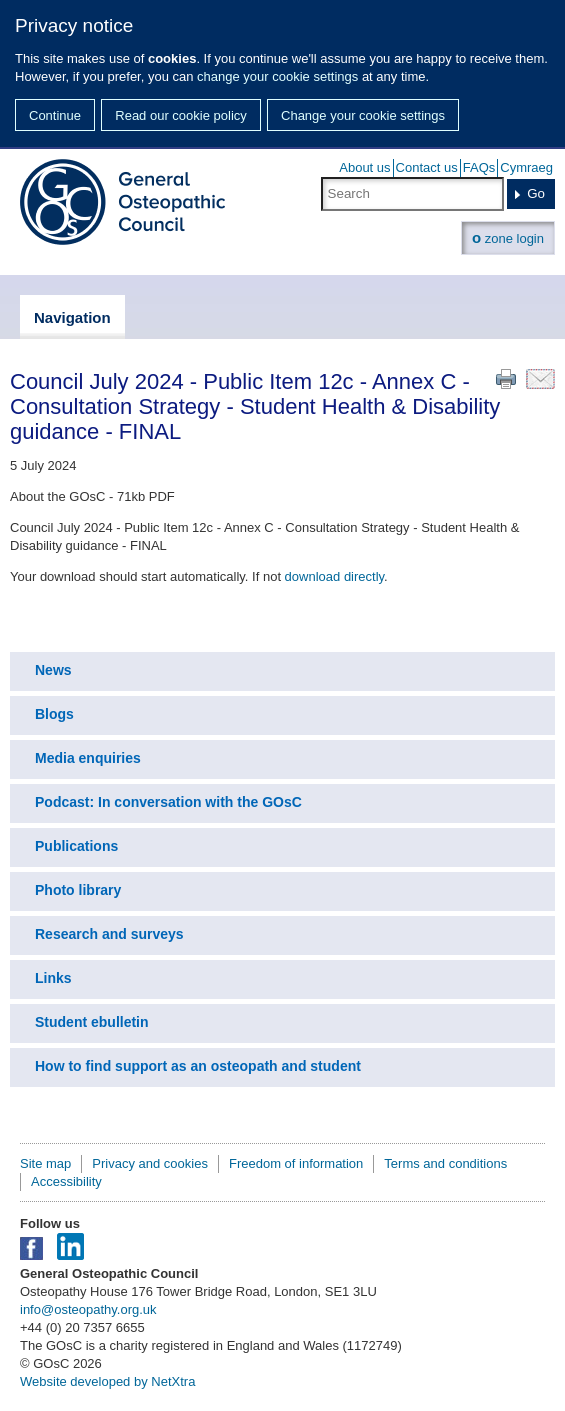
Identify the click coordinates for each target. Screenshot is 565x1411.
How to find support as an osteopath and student (198, 1066)
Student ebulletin (92, 1022)
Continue (55, 115)
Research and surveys (109, 934)
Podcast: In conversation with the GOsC (168, 802)
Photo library (78, 890)
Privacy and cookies (150, 1163)
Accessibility (66, 1181)
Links (53, 978)
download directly (334, 576)
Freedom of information (296, 1163)
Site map (45, 1163)
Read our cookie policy (181, 115)
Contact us (427, 167)
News (53, 670)
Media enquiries (88, 758)
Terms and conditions (445, 1163)
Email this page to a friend (540, 379)
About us (364, 167)
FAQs (479, 167)
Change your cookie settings (363, 115)
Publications (76, 846)
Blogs (54, 714)
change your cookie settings (277, 76)
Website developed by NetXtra (107, 1381)
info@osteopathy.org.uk (88, 1309)
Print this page (506, 379)
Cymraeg (526, 167)
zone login (508, 237)
